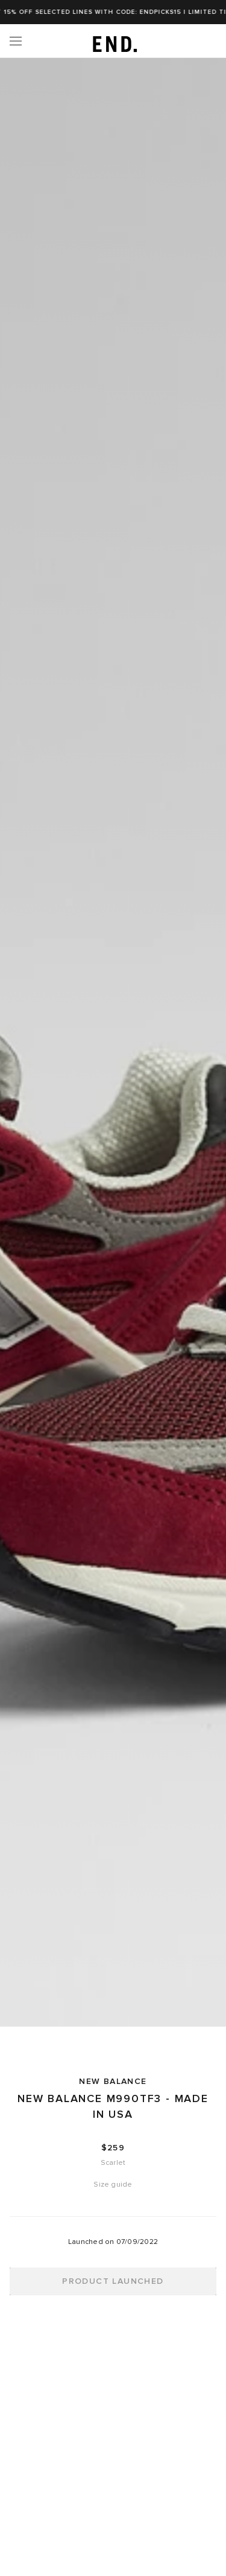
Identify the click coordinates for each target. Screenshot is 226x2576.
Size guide (112, 2184)
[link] (113, 41)
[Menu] (16, 41)
